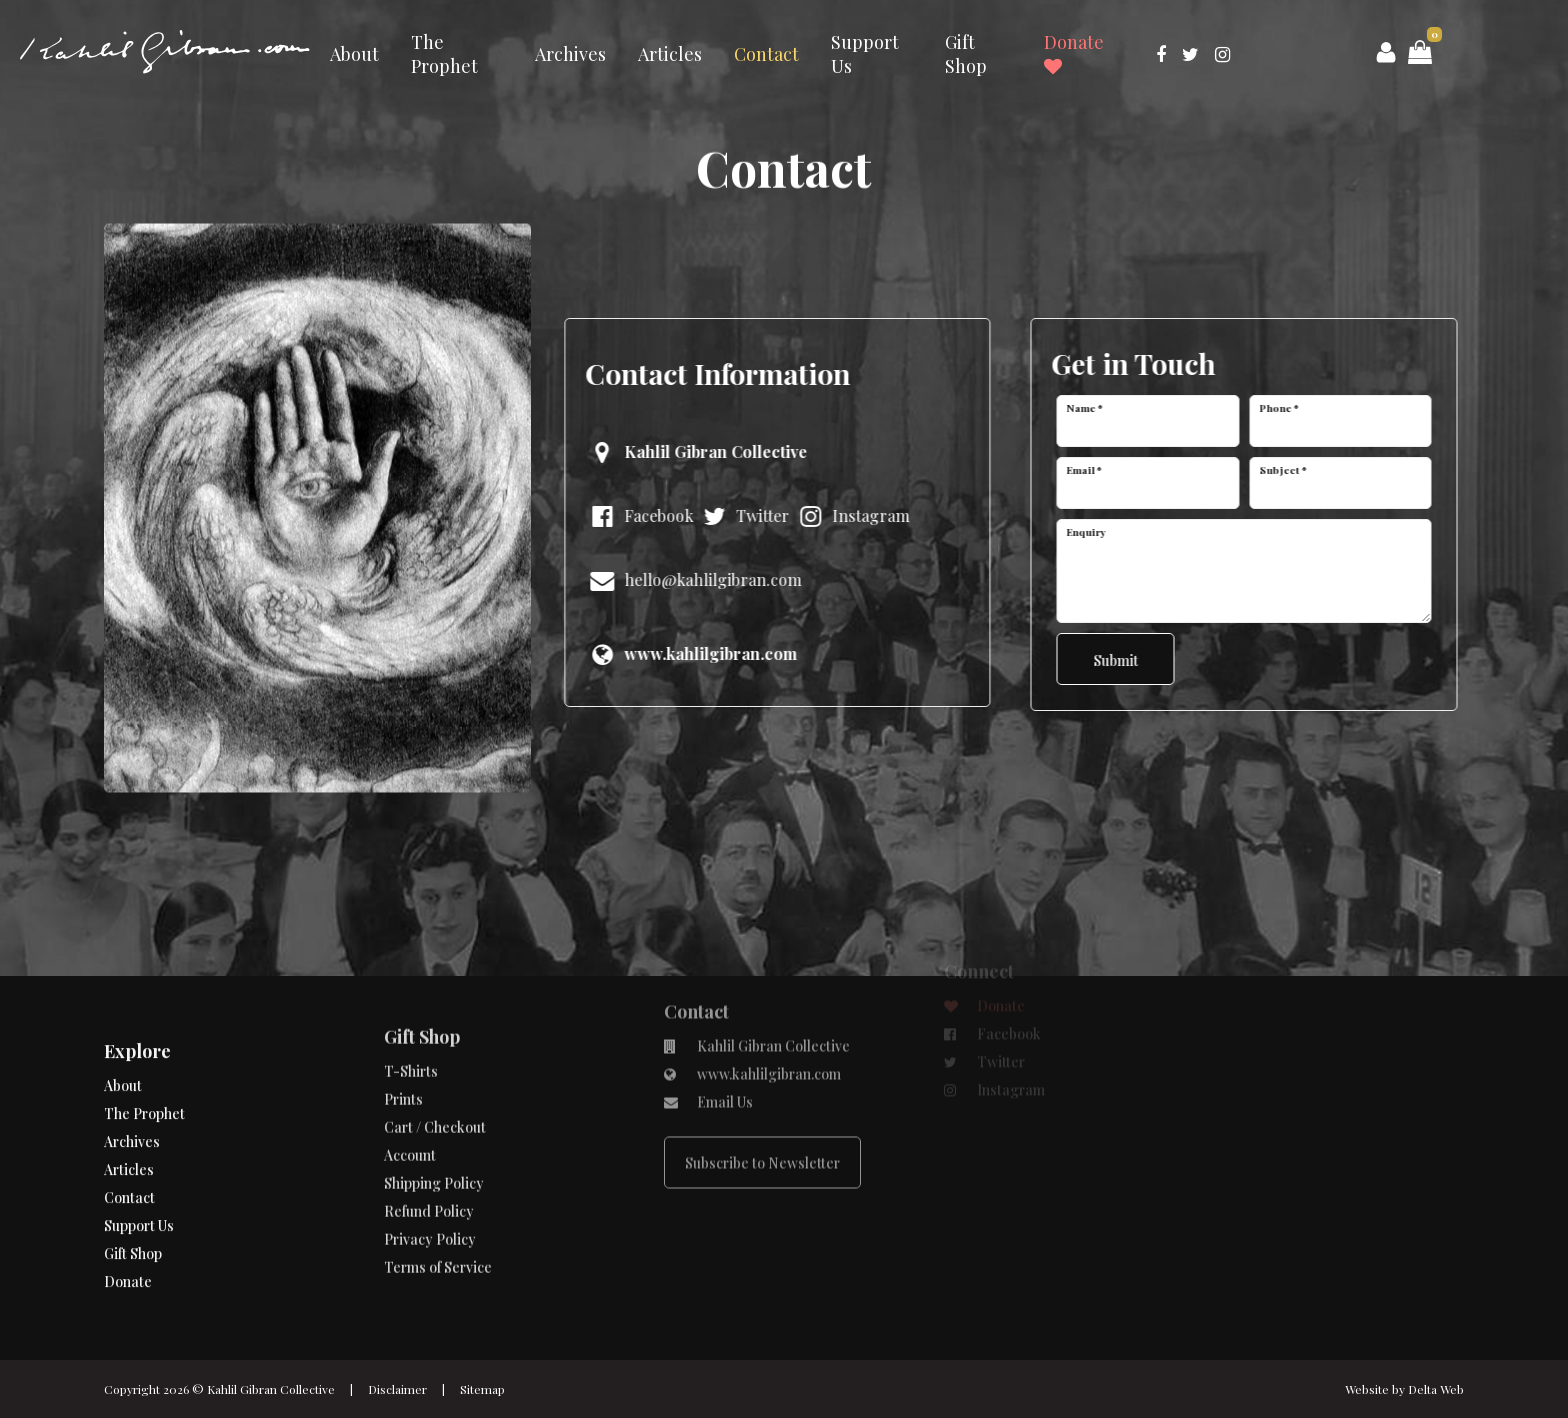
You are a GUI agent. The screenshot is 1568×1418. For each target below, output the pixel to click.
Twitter (741, 515)
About (354, 54)
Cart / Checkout (435, 1076)
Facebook (637, 515)
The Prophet (444, 54)
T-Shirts (411, 1020)
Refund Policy (429, 1160)
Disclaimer (397, 1389)
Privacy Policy (430, 1188)
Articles (670, 54)
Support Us (865, 54)
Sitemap (482, 1389)
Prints (403, 1048)
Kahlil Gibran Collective (271, 1389)
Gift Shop (966, 54)
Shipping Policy (434, 1132)
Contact (766, 54)
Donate (1074, 53)
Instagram (849, 515)
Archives (570, 54)
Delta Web (1436, 1389)
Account (410, 1104)
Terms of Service (438, 1216)
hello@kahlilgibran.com (691, 579)
